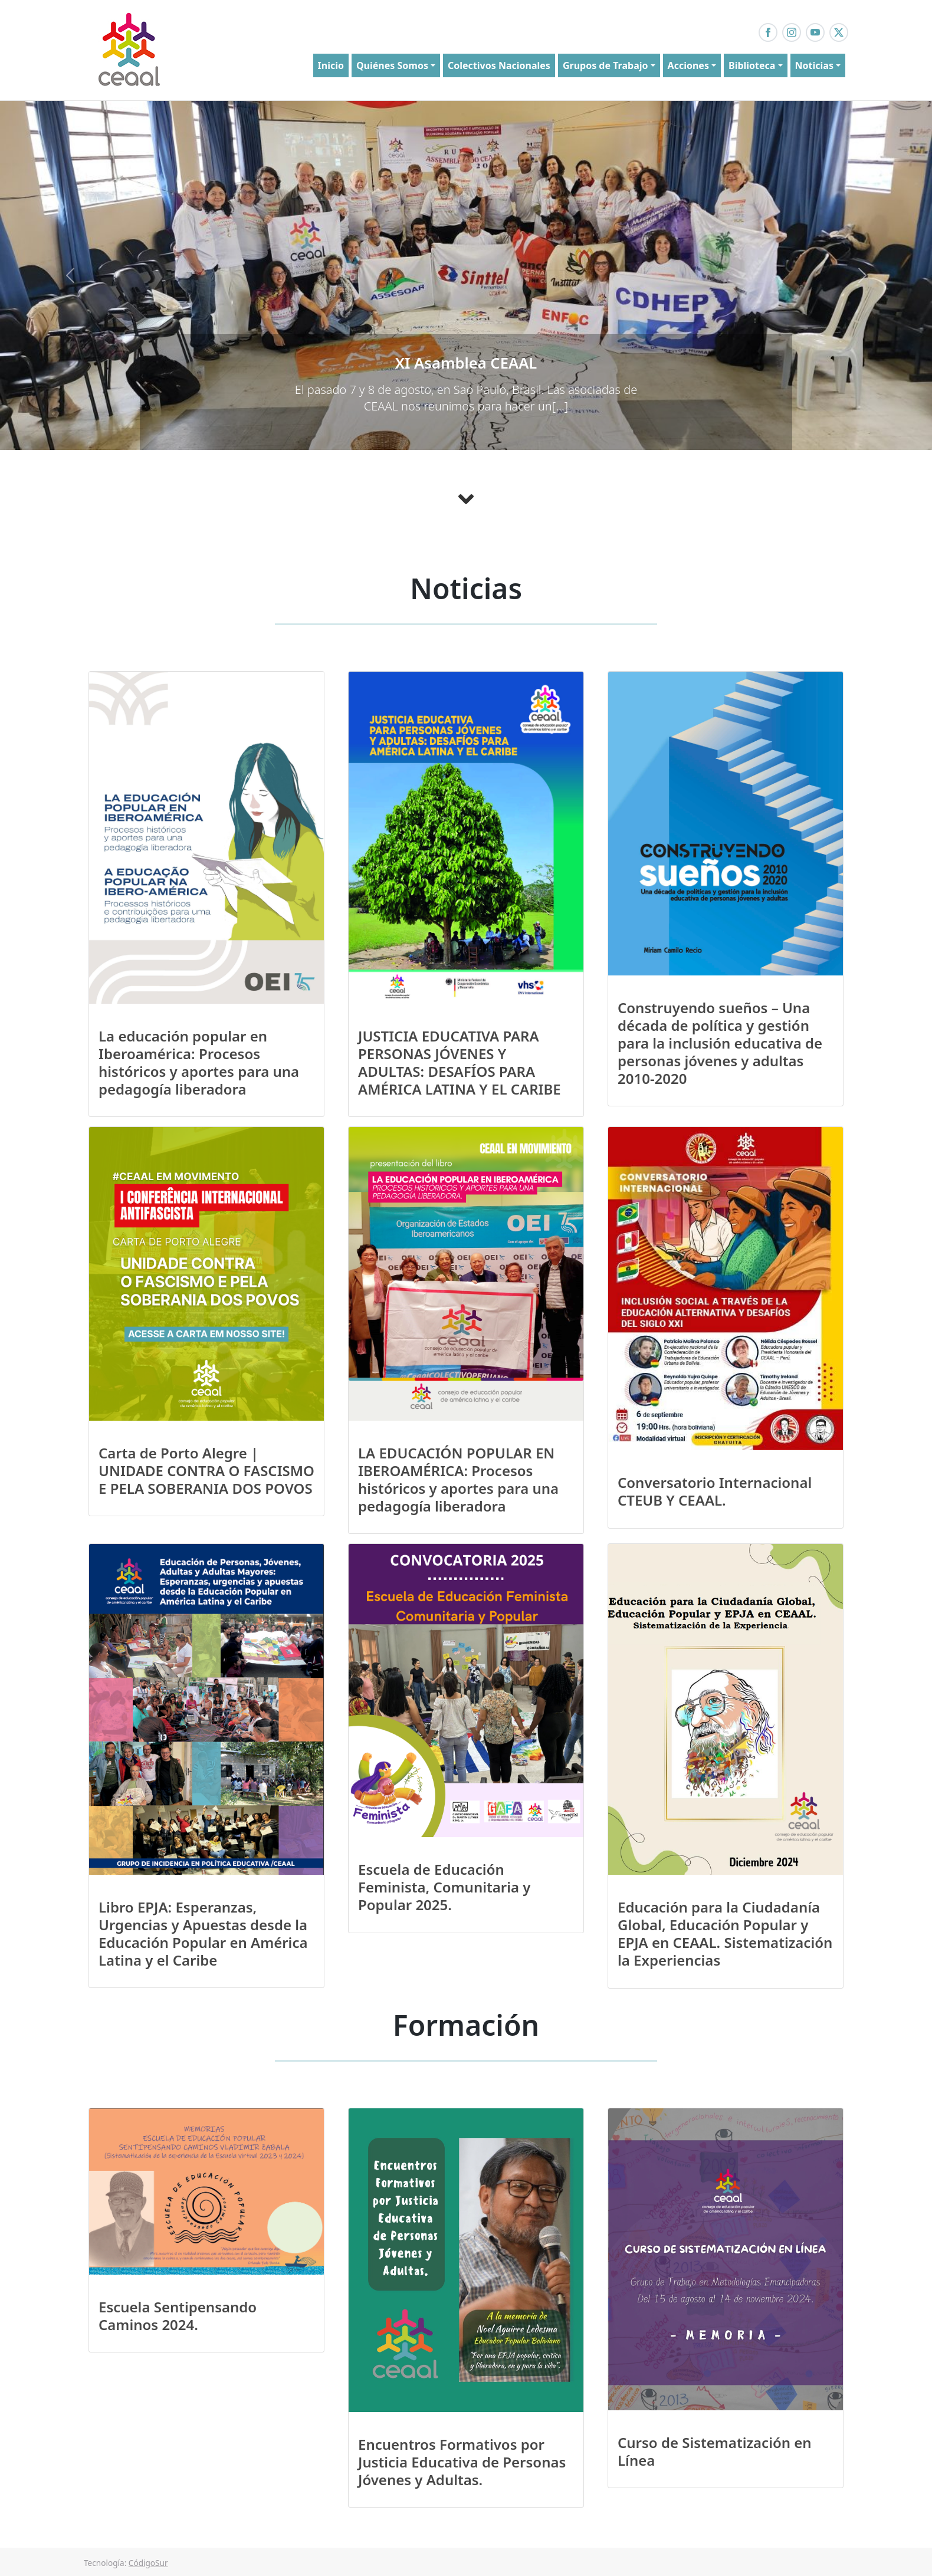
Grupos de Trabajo (605, 65)
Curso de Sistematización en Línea (715, 2451)
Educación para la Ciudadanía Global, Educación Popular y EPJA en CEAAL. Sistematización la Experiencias (725, 1933)
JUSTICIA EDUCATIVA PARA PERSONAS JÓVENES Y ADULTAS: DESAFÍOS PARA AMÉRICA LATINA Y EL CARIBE (459, 1062)
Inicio (331, 65)
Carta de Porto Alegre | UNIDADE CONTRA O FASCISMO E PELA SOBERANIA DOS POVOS (206, 1470)
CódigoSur (148, 2562)
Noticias (814, 65)
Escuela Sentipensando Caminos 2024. (178, 2315)
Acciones (688, 65)
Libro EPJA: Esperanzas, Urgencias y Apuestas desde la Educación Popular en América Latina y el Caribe (203, 1933)
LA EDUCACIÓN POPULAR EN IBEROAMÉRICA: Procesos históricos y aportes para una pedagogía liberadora (458, 1479)
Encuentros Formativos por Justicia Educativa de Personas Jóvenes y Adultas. (462, 2461)
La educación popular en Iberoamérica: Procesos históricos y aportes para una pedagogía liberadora (199, 1062)
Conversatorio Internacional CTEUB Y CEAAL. (715, 1491)
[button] (70, 276)
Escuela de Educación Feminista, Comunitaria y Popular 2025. (444, 1886)
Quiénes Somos (392, 65)
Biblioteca (751, 65)
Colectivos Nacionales (499, 65)
